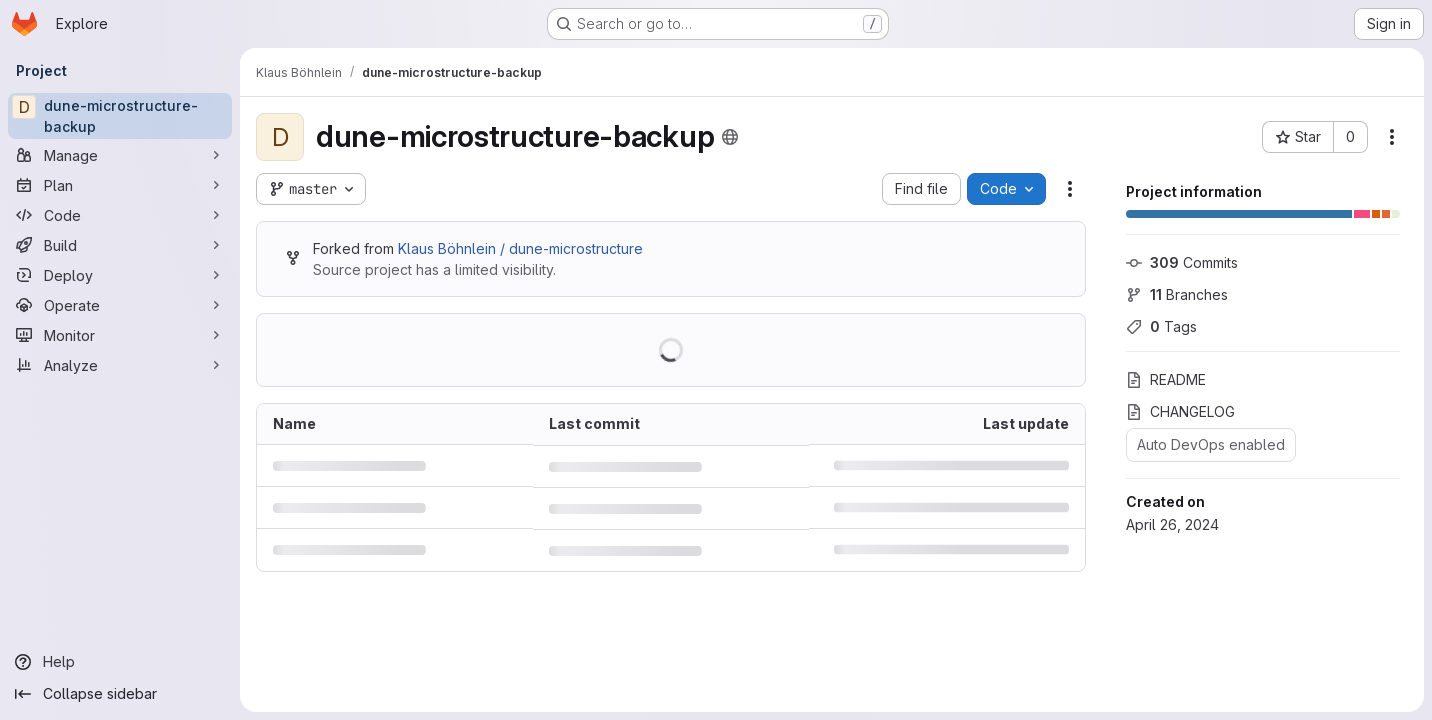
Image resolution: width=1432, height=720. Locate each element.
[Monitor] (120, 335)
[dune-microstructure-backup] (120, 116)
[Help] (120, 662)
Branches (1177, 294)
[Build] (120, 245)
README (1166, 379)
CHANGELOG (1180, 411)
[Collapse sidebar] (120, 694)
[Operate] (120, 305)
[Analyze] (120, 365)
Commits (1182, 262)
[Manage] (120, 155)
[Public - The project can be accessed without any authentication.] (730, 137)
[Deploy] (120, 275)
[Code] (120, 215)
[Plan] (120, 185)
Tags (1161, 326)
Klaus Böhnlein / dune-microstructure (520, 248)
